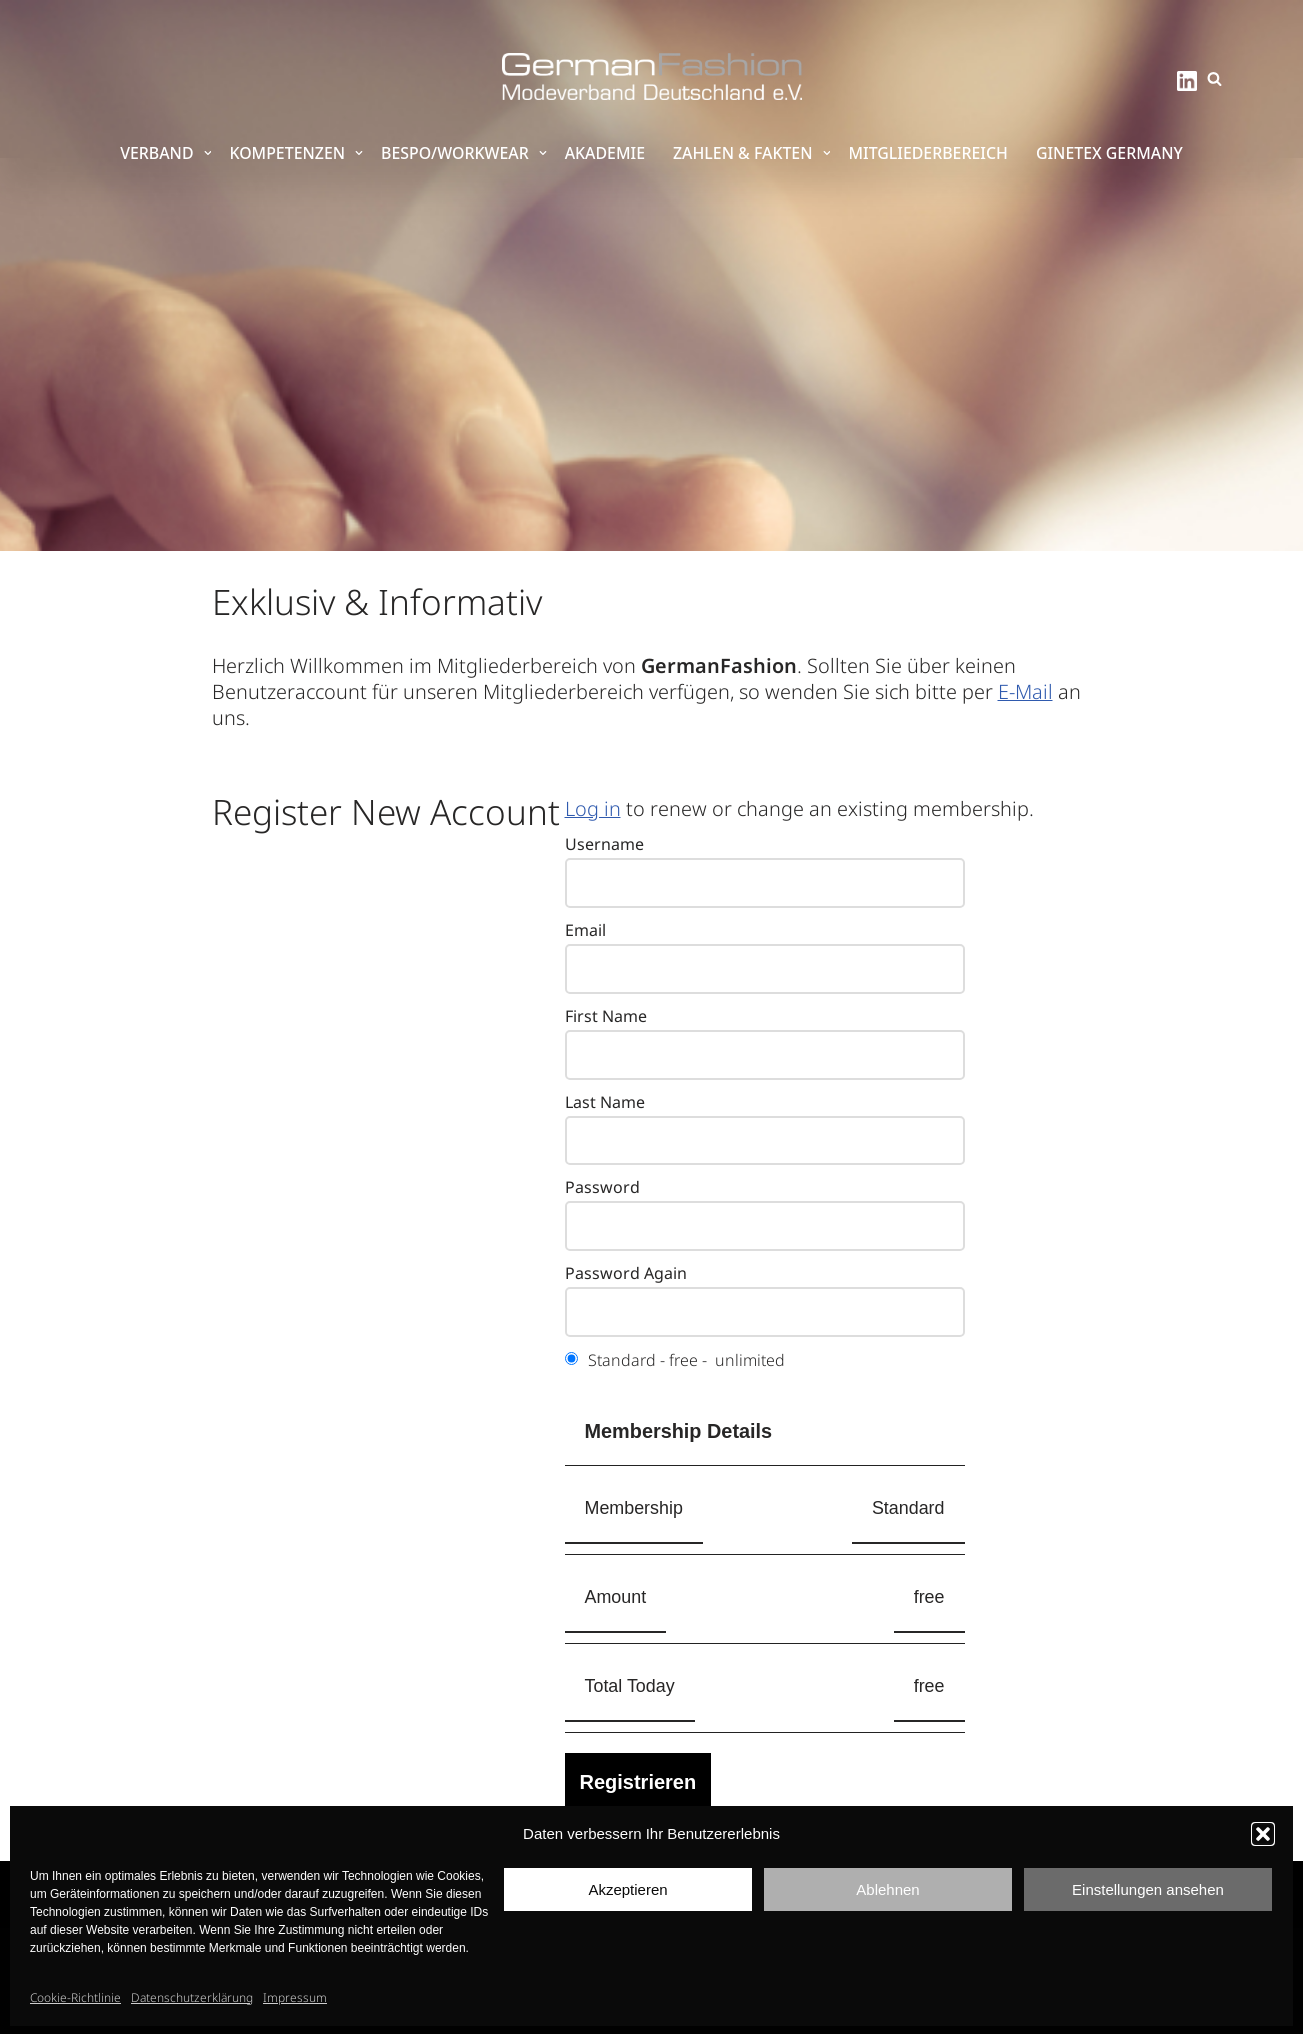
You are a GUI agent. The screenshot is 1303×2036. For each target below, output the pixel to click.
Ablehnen (887, 1889)
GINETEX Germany (1112, 154)
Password (602, 1189)
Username (604, 845)
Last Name (605, 1103)
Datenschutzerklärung (192, 1997)
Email (585, 931)
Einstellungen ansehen (1148, 1889)
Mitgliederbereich (930, 154)
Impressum (295, 1997)
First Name (606, 1017)
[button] (1263, 1834)
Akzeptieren (627, 1889)
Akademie (604, 154)
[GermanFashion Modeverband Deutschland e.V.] (652, 76)
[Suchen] (1214, 78)
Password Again (626, 1275)
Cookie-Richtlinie (75, 1997)
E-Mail (1030, 691)
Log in (593, 808)
